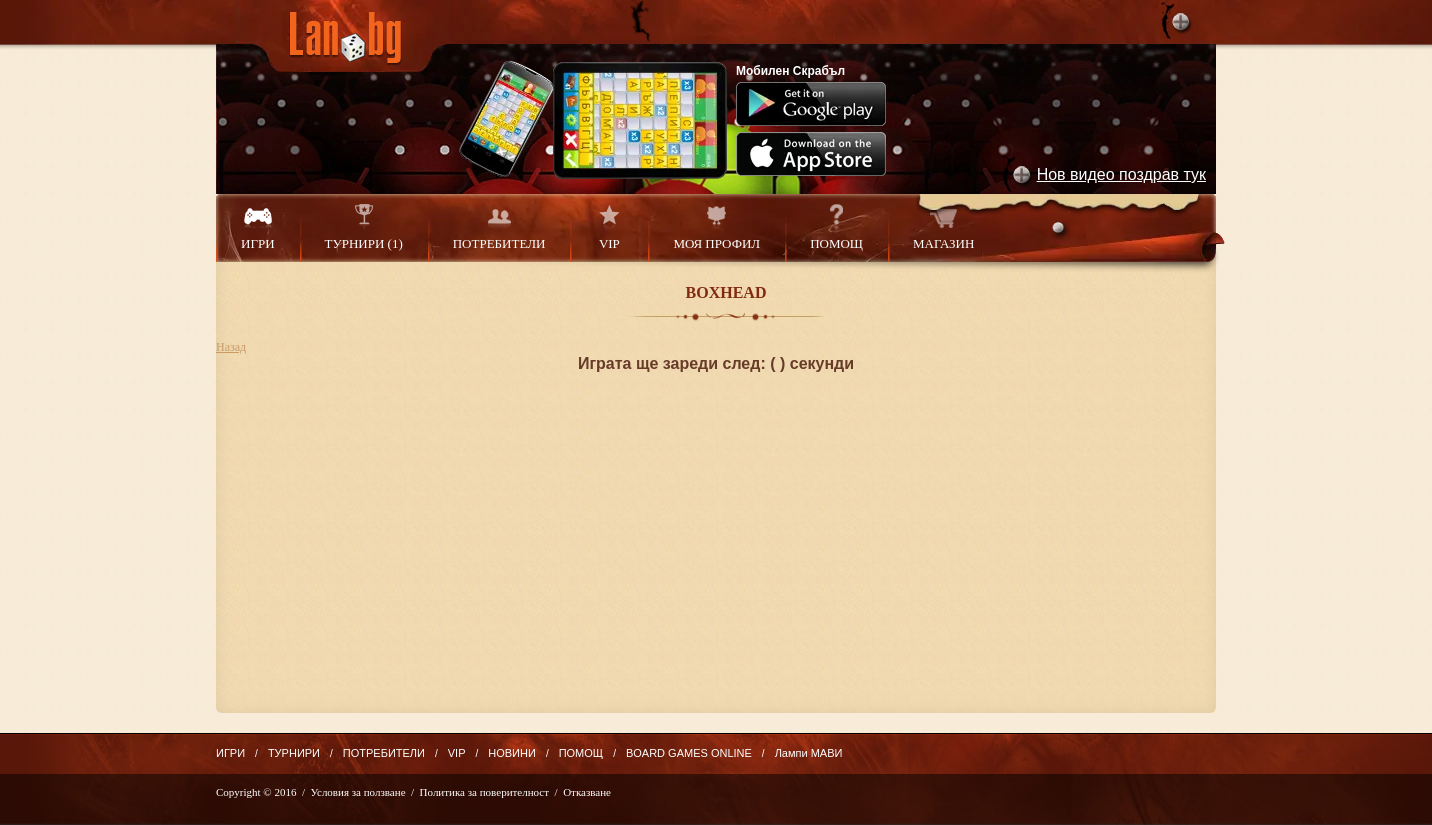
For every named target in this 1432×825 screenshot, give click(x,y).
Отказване (587, 792)
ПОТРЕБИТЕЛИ (499, 227)
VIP (609, 227)
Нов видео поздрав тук (1121, 174)
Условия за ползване (358, 792)
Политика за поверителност (484, 792)
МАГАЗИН (943, 227)
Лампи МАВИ (809, 753)
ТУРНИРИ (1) (364, 227)
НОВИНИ (512, 753)
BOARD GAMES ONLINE (689, 753)
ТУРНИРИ (294, 753)
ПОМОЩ (836, 227)
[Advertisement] (716, 573)
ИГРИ (258, 227)
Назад (231, 347)
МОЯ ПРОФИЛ (716, 227)
